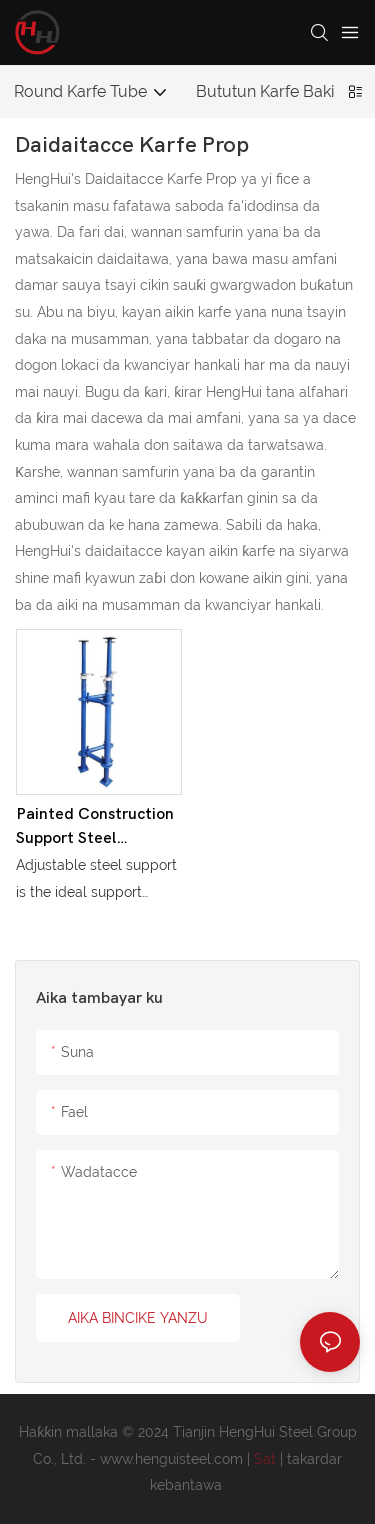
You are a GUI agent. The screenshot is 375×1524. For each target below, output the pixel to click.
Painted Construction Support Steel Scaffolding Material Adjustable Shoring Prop (95, 827)
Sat (267, 1459)
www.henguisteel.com (173, 1459)
